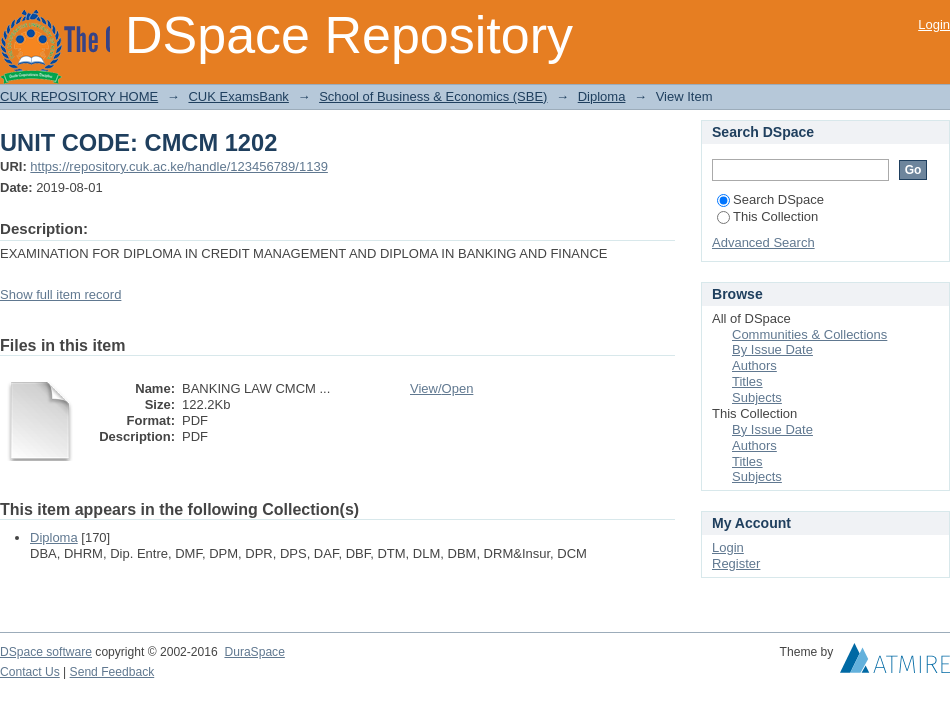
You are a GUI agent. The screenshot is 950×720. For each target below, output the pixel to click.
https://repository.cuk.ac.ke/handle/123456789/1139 (179, 166)
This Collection (767, 216)
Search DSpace (770, 199)
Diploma (602, 96)
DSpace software (46, 652)
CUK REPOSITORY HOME (79, 96)
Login (934, 24)
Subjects (757, 397)
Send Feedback (112, 672)
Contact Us (30, 672)
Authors (754, 365)
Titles (747, 381)
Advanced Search (763, 242)
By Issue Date (772, 349)
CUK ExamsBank (238, 96)
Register (736, 563)
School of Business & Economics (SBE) (433, 96)
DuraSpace (254, 652)
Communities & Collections (809, 334)
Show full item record (60, 294)
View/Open (441, 388)
